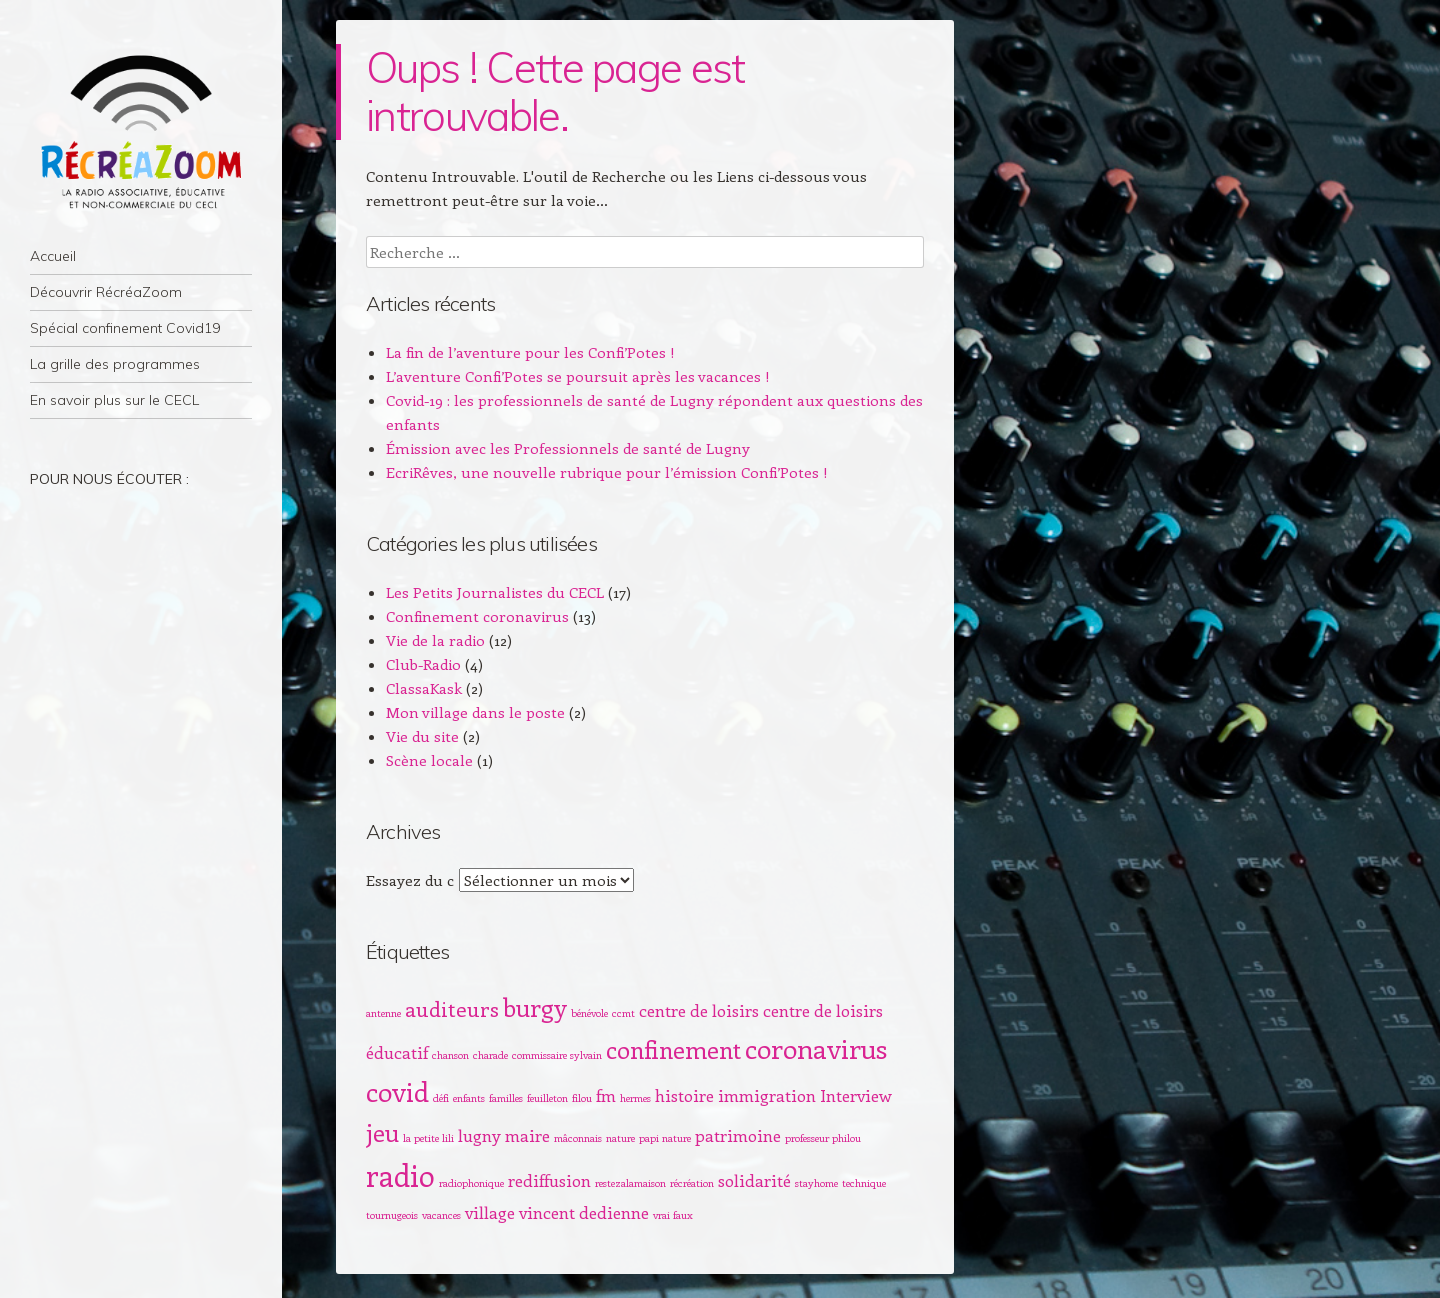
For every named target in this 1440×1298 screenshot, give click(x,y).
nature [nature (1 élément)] (620, 1138)
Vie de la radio (435, 640)
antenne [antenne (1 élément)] (383, 1013)
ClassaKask (424, 688)
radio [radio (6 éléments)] (400, 1175)
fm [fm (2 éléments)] (606, 1095)
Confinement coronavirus (477, 616)
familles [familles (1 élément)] (506, 1098)
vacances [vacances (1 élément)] (441, 1215)
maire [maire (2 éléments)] (527, 1135)
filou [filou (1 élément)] (582, 1098)
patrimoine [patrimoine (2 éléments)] (738, 1135)
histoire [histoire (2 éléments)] (684, 1095)
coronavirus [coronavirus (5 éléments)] (816, 1048)
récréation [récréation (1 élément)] (692, 1183)
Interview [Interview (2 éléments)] (856, 1095)
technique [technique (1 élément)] (864, 1183)
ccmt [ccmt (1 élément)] (623, 1013)
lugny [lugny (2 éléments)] (479, 1135)
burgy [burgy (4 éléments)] (535, 1007)
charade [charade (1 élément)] (490, 1055)
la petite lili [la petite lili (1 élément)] (428, 1138)
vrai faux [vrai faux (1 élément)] (673, 1215)
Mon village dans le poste (475, 712)
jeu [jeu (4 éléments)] (382, 1132)
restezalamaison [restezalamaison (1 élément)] (630, 1183)
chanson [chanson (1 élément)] (450, 1055)
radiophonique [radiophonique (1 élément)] (471, 1183)
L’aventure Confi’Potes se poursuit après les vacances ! (578, 376)
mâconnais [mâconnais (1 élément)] (578, 1138)
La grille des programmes (115, 364)
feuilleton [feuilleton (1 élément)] (547, 1098)
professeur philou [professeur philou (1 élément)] (823, 1138)
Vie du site (422, 736)
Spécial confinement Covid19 (125, 328)
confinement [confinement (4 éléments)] (673, 1049)
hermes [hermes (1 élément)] (635, 1098)
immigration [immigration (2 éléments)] (767, 1095)
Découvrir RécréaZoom (106, 292)
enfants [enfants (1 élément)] (469, 1098)
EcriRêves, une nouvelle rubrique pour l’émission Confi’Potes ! (607, 472)
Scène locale (429, 760)
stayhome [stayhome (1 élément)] (816, 1183)
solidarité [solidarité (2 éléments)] (754, 1180)
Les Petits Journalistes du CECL (495, 592)
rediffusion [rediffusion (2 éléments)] (549, 1180)
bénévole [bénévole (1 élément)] (589, 1013)
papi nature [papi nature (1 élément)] (665, 1138)
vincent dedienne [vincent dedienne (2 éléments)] (584, 1212)
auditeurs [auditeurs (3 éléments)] (452, 1008)
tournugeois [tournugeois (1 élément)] (392, 1215)
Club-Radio (423, 664)
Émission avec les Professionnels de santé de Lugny (568, 448)
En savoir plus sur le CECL (114, 400)
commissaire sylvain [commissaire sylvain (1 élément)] (557, 1055)
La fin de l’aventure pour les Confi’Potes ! (530, 352)
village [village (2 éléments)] (490, 1212)
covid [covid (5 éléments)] (397, 1091)
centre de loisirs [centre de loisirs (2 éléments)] (699, 1010)
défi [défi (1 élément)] (441, 1098)
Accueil (53, 256)
